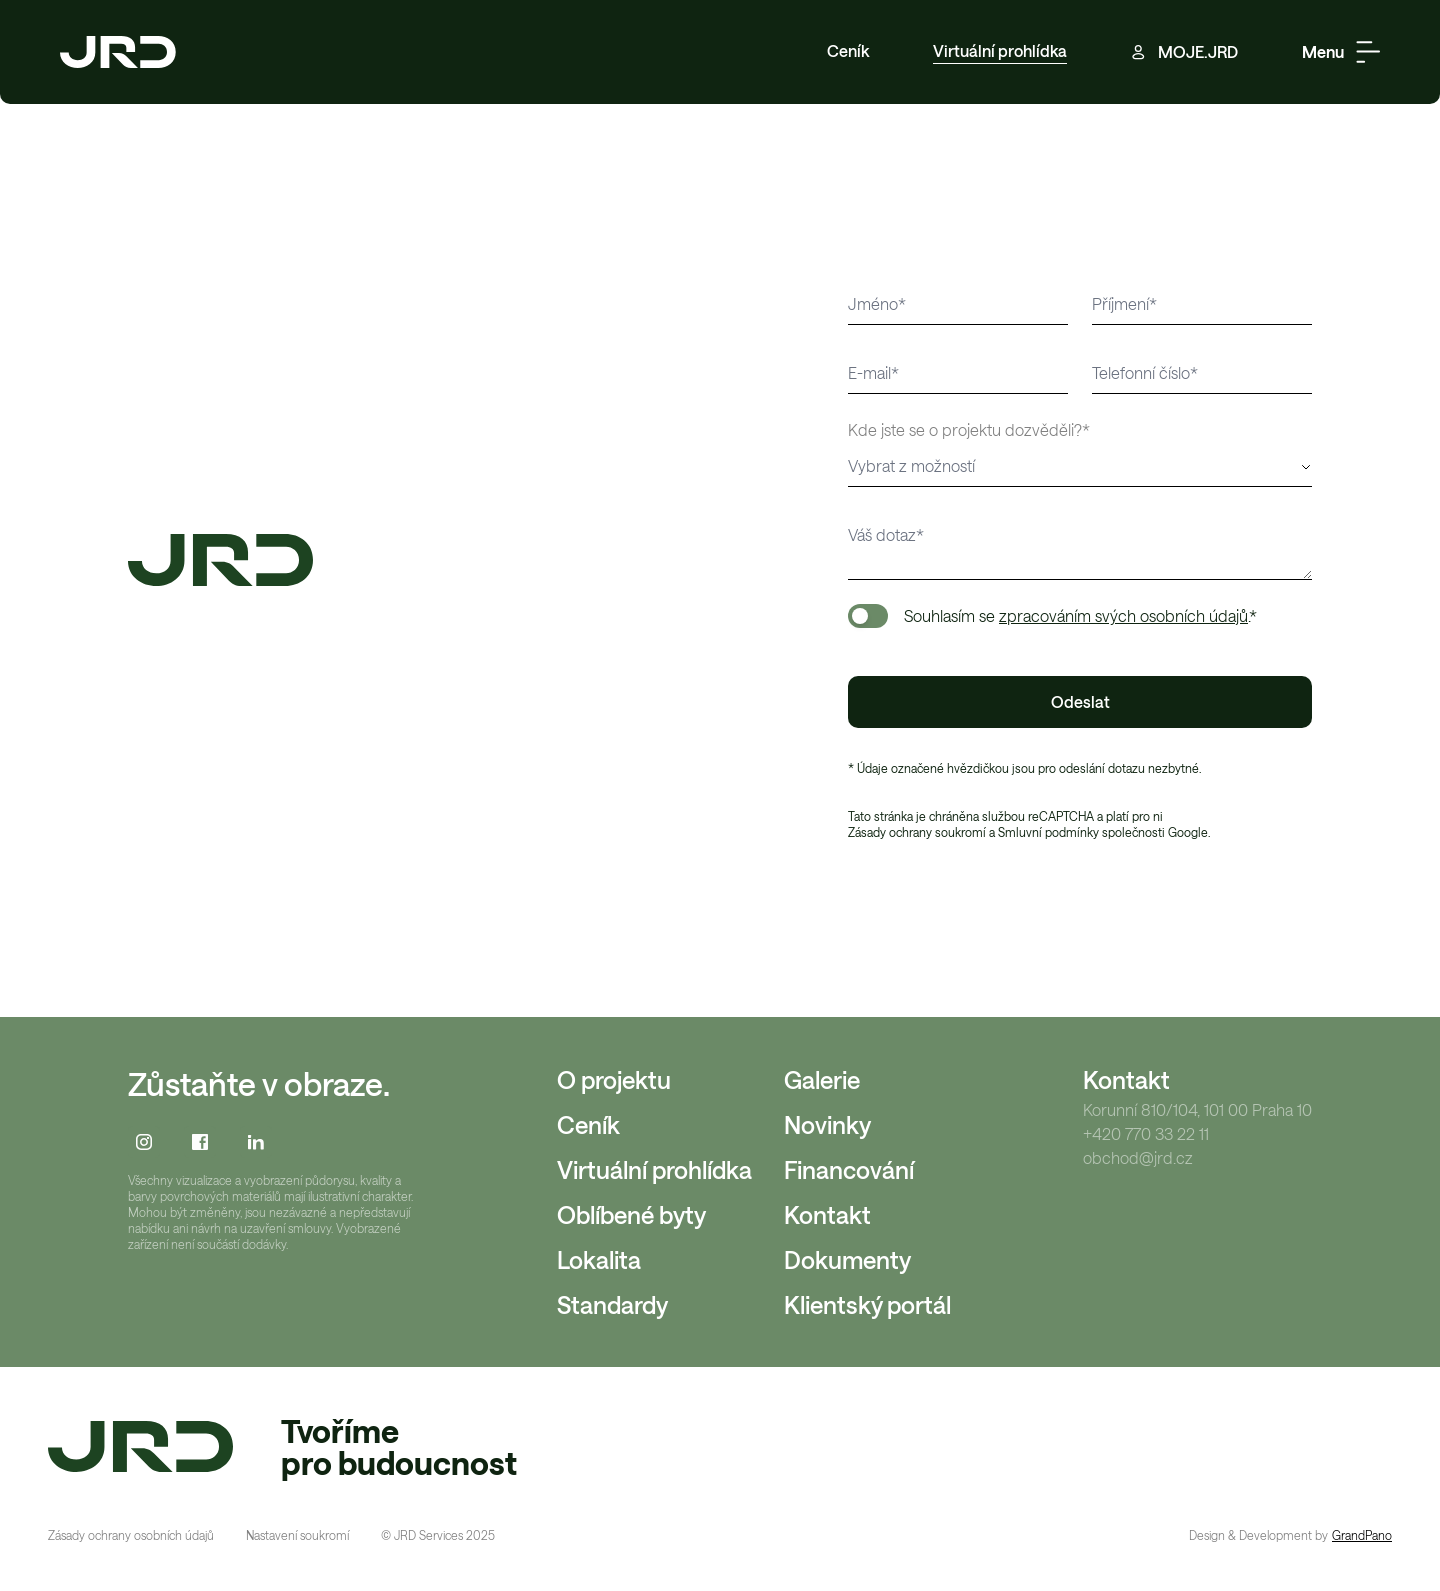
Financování (849, 1169)
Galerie (822, 1079)
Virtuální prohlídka (1000, 50)
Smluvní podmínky (1048, 832)
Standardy (612, 1304)
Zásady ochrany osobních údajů (131, 1535)
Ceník (848, 50)
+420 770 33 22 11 (1146, 1134)
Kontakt (827, 1214)
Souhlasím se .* (1080, 615)
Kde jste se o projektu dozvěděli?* (969, 429)
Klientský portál (867, 1304)
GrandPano (1362, 1535)
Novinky (827, 1124)
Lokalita (599, 1259)
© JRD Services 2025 (438, 1535)
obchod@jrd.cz (1138, 1158)
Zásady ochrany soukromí (917, 832)
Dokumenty (847, 1259)
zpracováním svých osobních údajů (1123, 615)
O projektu (614, 1079)
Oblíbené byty (631, 1214)
